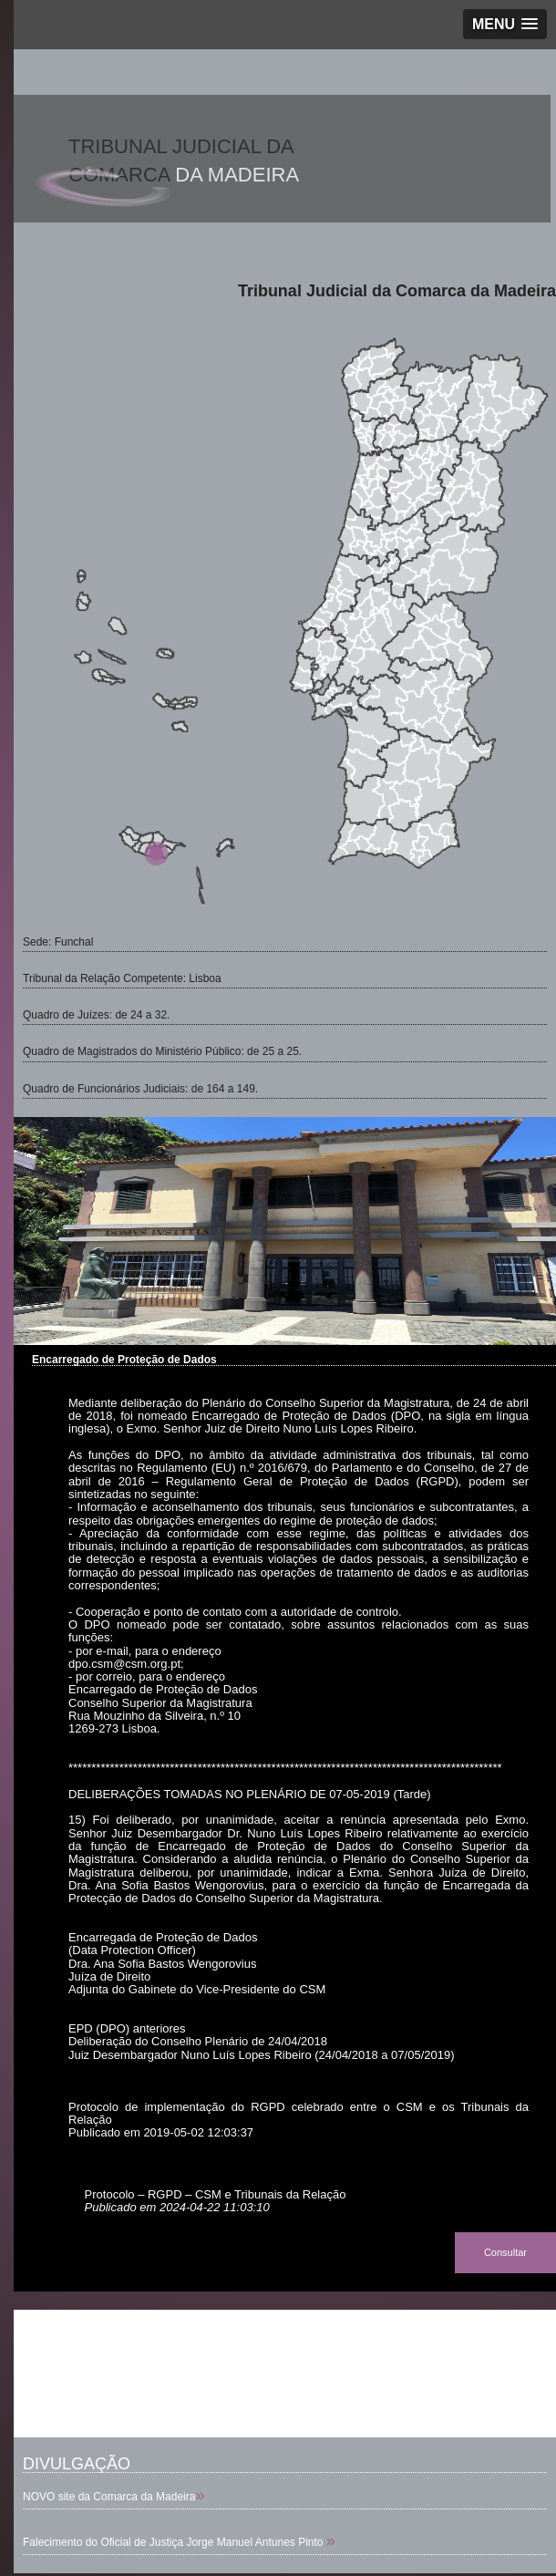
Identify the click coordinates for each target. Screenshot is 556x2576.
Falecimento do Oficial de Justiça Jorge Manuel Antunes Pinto (174, 2542)
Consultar (505, 2252)
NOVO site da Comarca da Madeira (109, 2496)
